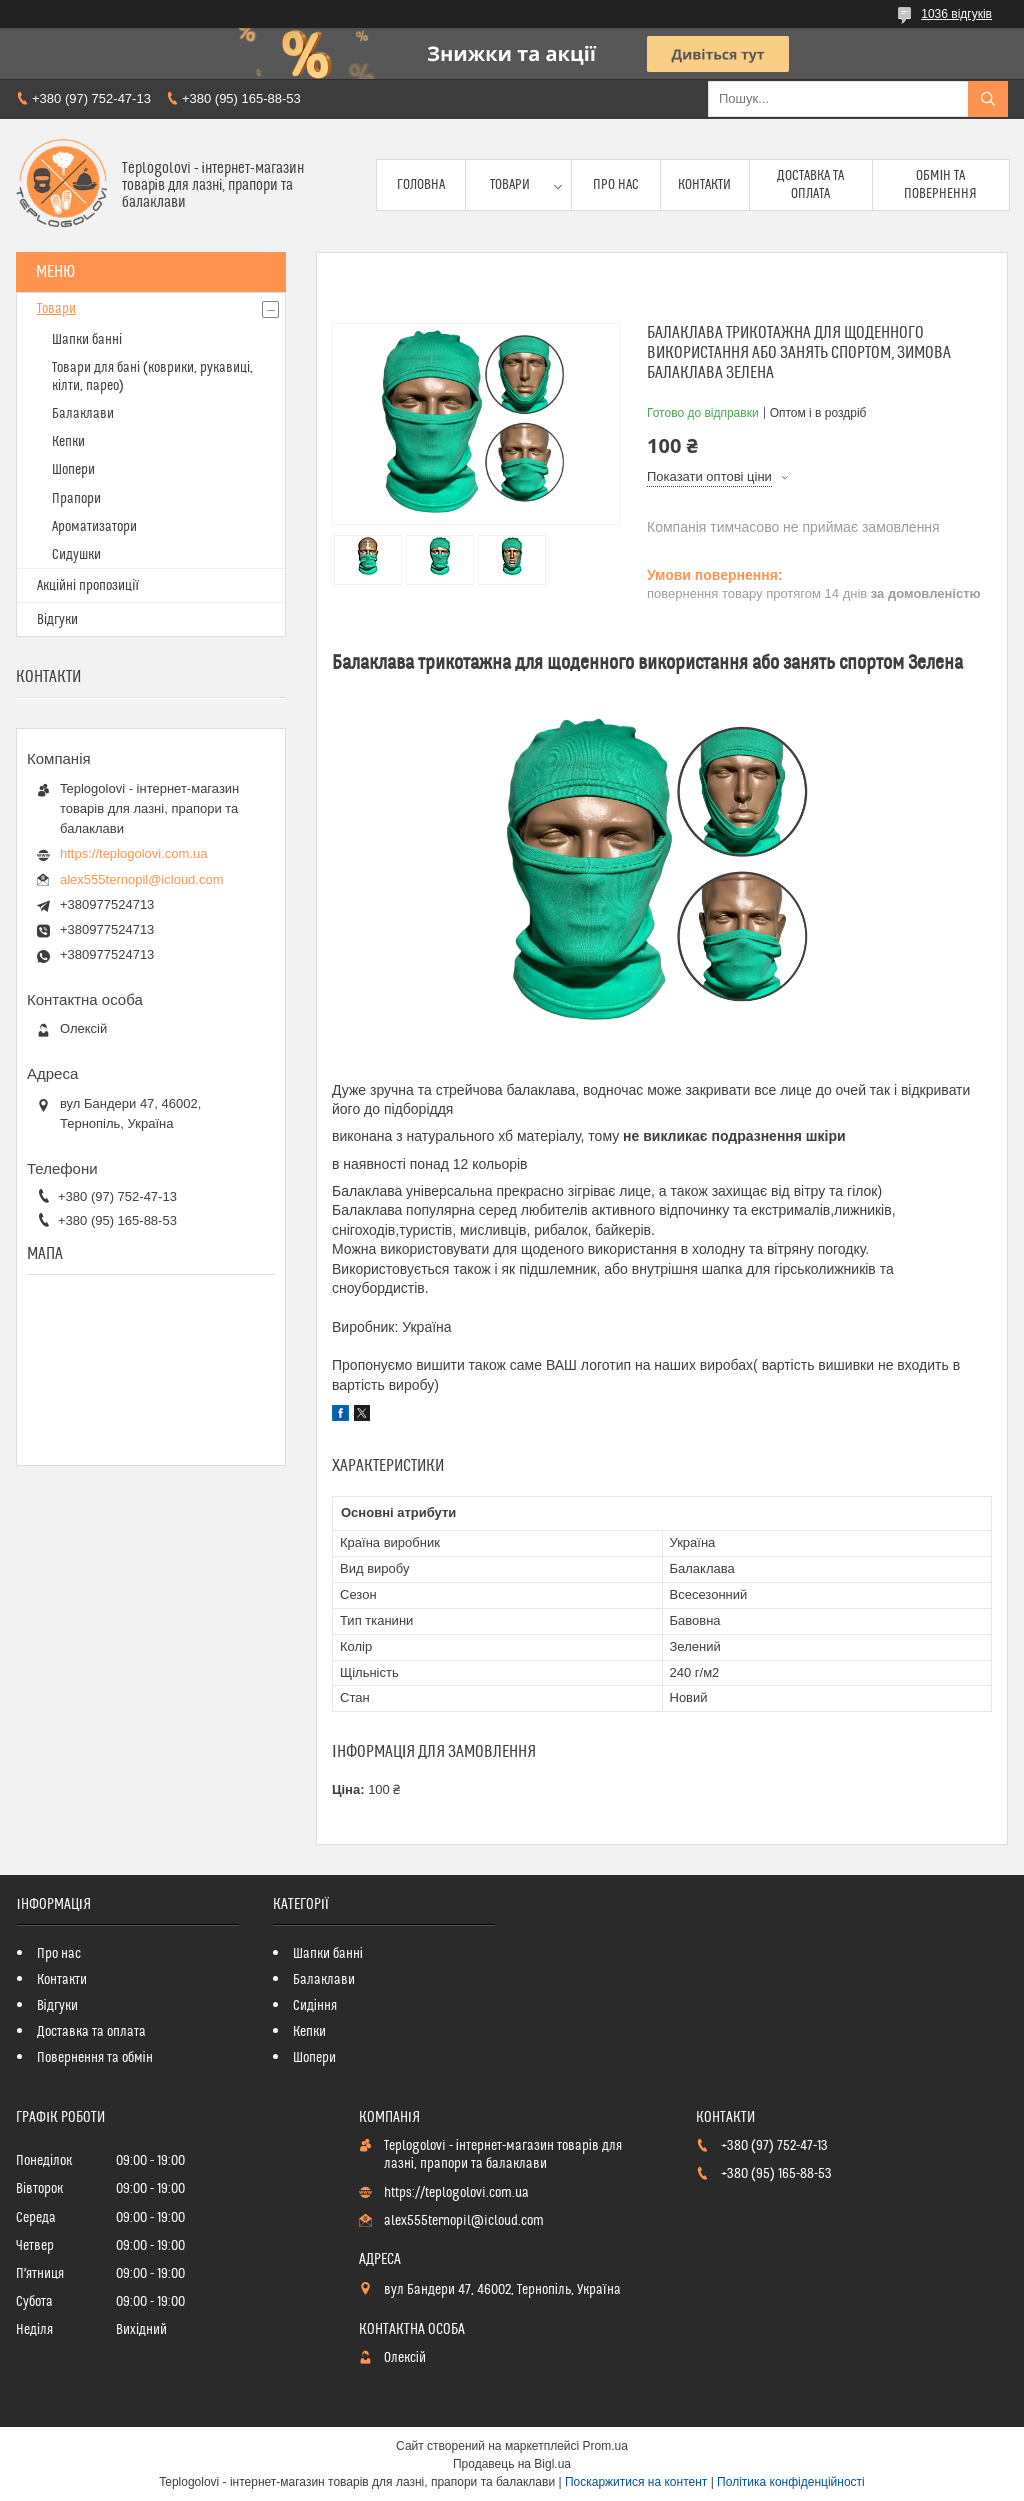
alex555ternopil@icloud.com (142, 879)
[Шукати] (988, 99)
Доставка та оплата (810, 185)
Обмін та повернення (940, 185)
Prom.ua (605, 2446)
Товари (510, 185)
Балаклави (83, 414)
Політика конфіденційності (791, 2482)
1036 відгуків (956, 14)
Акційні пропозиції (88, 586)
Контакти (704, 185)
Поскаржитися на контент (636, 2482)
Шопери (73, 470)
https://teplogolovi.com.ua (133, 853)
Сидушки (76, 555)
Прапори (76, 499)
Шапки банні (87, 340)
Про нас (616, 185)
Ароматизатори (94, 527)
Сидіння (315, 2006)
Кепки (68, 442)
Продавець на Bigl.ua (512, 2464)
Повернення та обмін (95, 2058)
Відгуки (57, 620)
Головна (421, 185)
